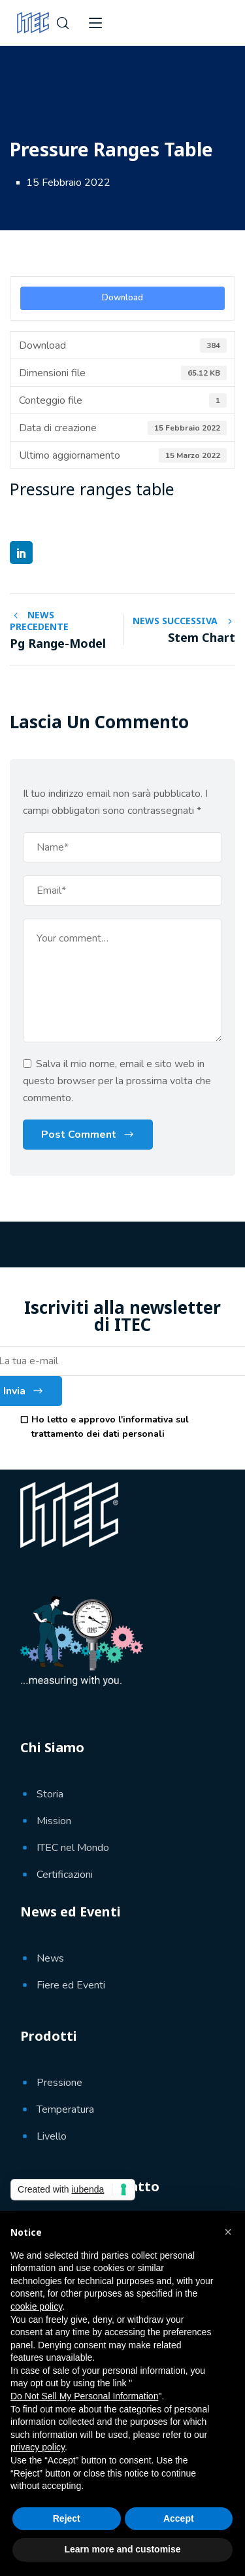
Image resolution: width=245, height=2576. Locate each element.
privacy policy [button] (37, 2447)
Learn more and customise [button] (122, 2549)
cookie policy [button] (36, 2306)
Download (122, 298)
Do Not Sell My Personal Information (84, 2396)
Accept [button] (178, 2518)
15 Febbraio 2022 (68, 182)
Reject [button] (66, 2518)
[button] (228, 2231)
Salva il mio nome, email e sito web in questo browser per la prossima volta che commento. (117, 1081)
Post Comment (78, 1134)
